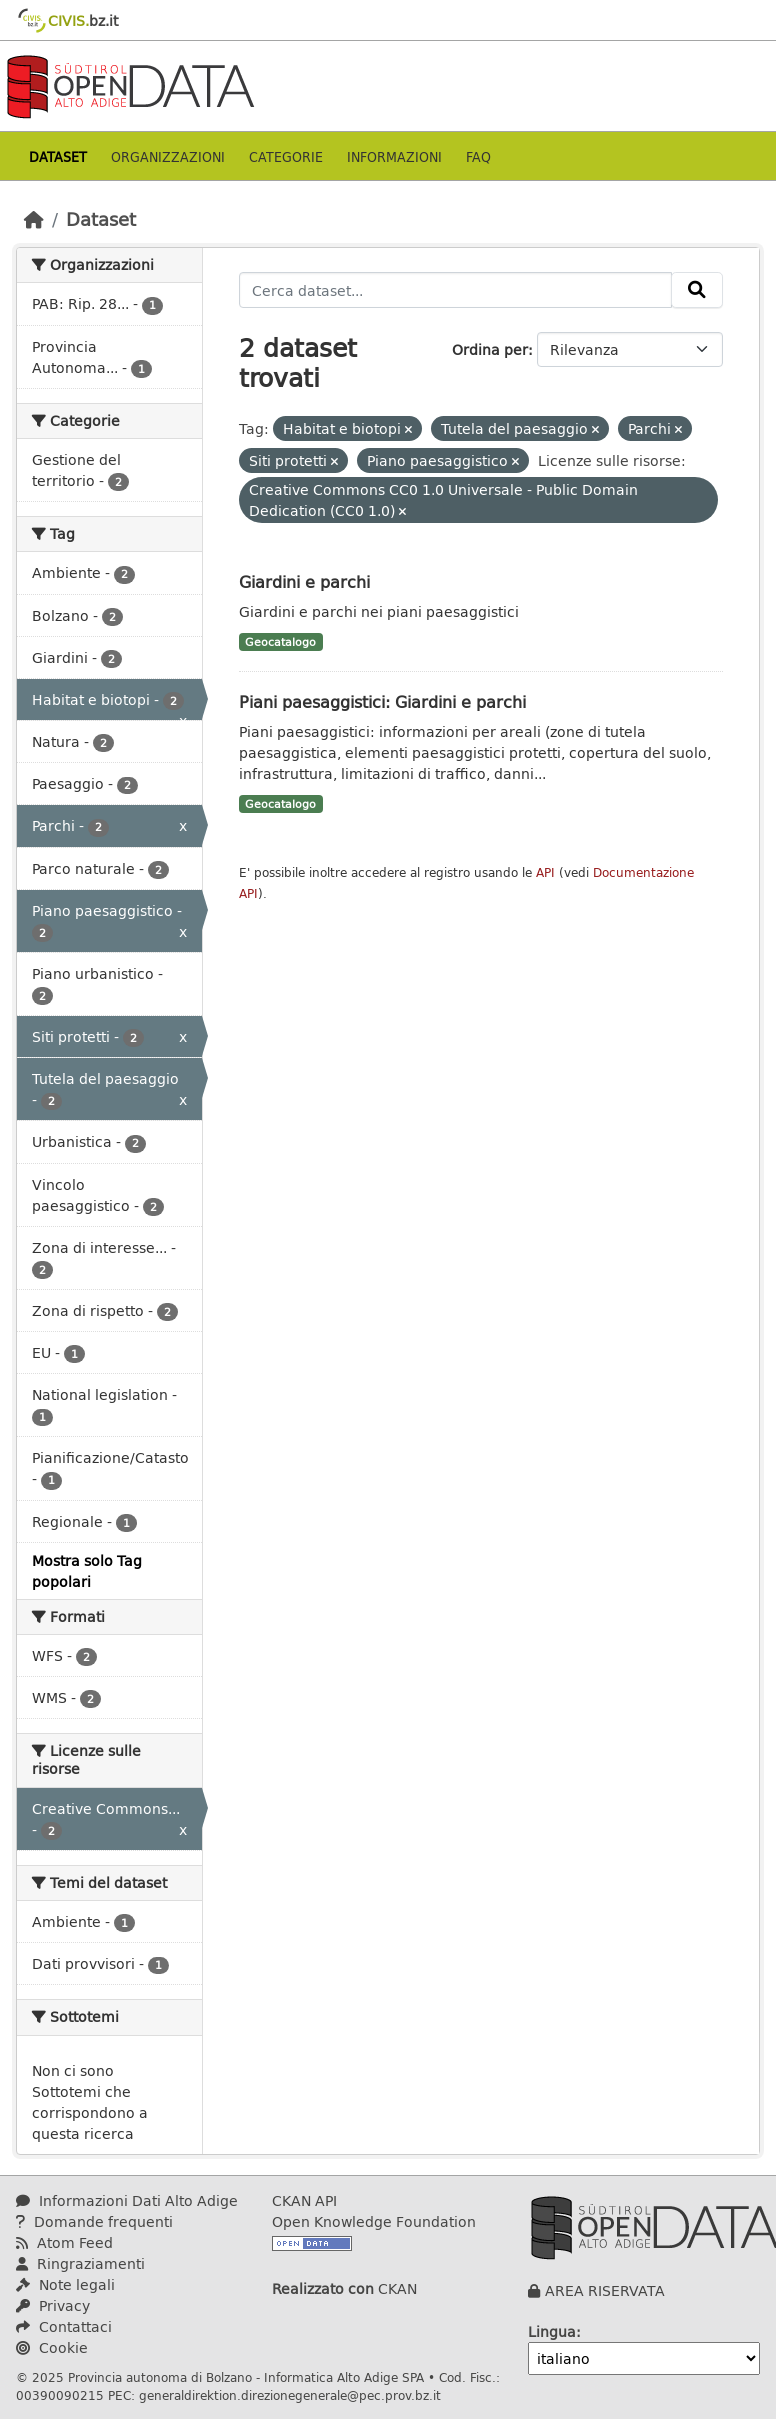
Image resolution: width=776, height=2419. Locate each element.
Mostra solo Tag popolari (87, 1571)
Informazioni (394, 156)
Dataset (58, 156)
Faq (478, 156)
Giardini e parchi (304, 581)
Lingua (552, 2331)
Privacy (53, 2305)
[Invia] (697, 290)
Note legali (65, 2284)
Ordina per (490, 349)
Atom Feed (64, 2242)
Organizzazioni (168, 156)
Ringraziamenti (80, 2263)
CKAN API (304, 2200)
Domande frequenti (94, 2221)
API (545, 872)
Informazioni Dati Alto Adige (127, 2200)
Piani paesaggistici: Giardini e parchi (382, 701)
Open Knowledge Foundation (374, 2221)
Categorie (286, 156)
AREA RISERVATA (605, 2290)
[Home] (34, 219)
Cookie (52, 2347)
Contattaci (64, 2326)
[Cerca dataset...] (456, 290)
